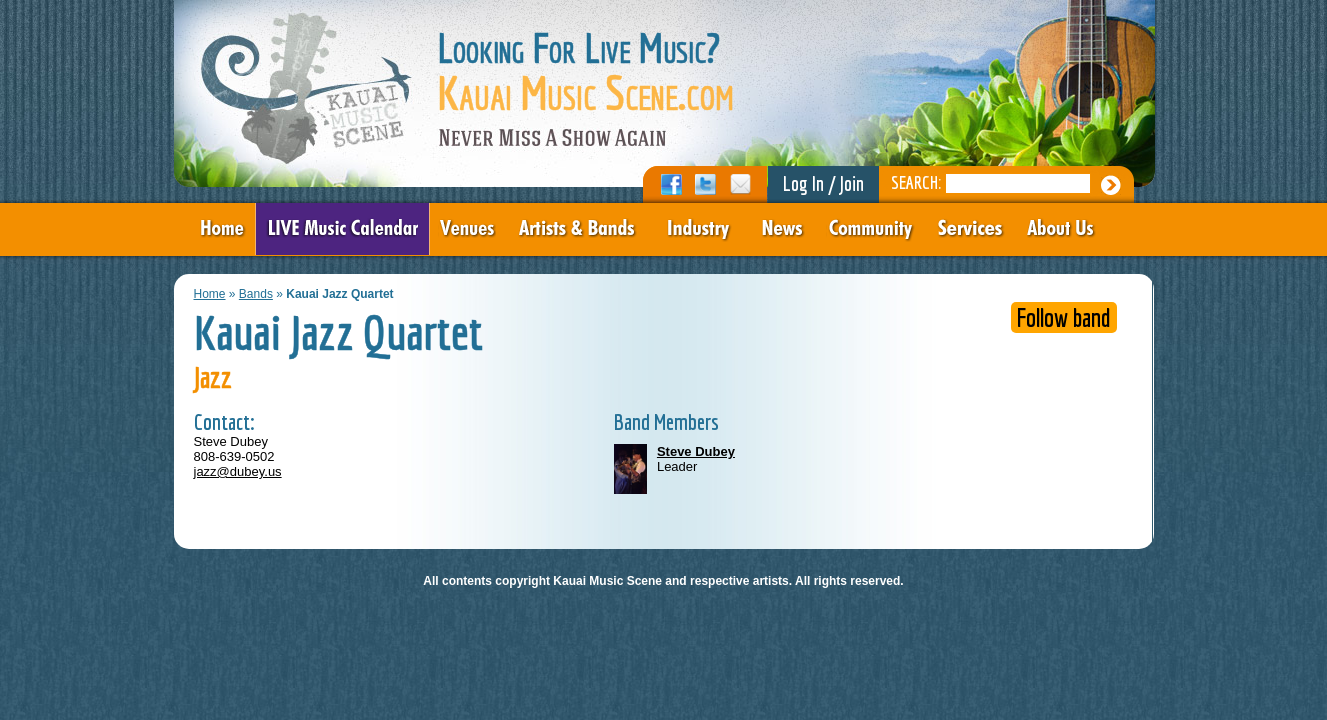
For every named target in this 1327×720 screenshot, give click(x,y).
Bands (256, 294)
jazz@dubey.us (238, 471)
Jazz (213, 377)
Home (210, 294)
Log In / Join (823, 183)
